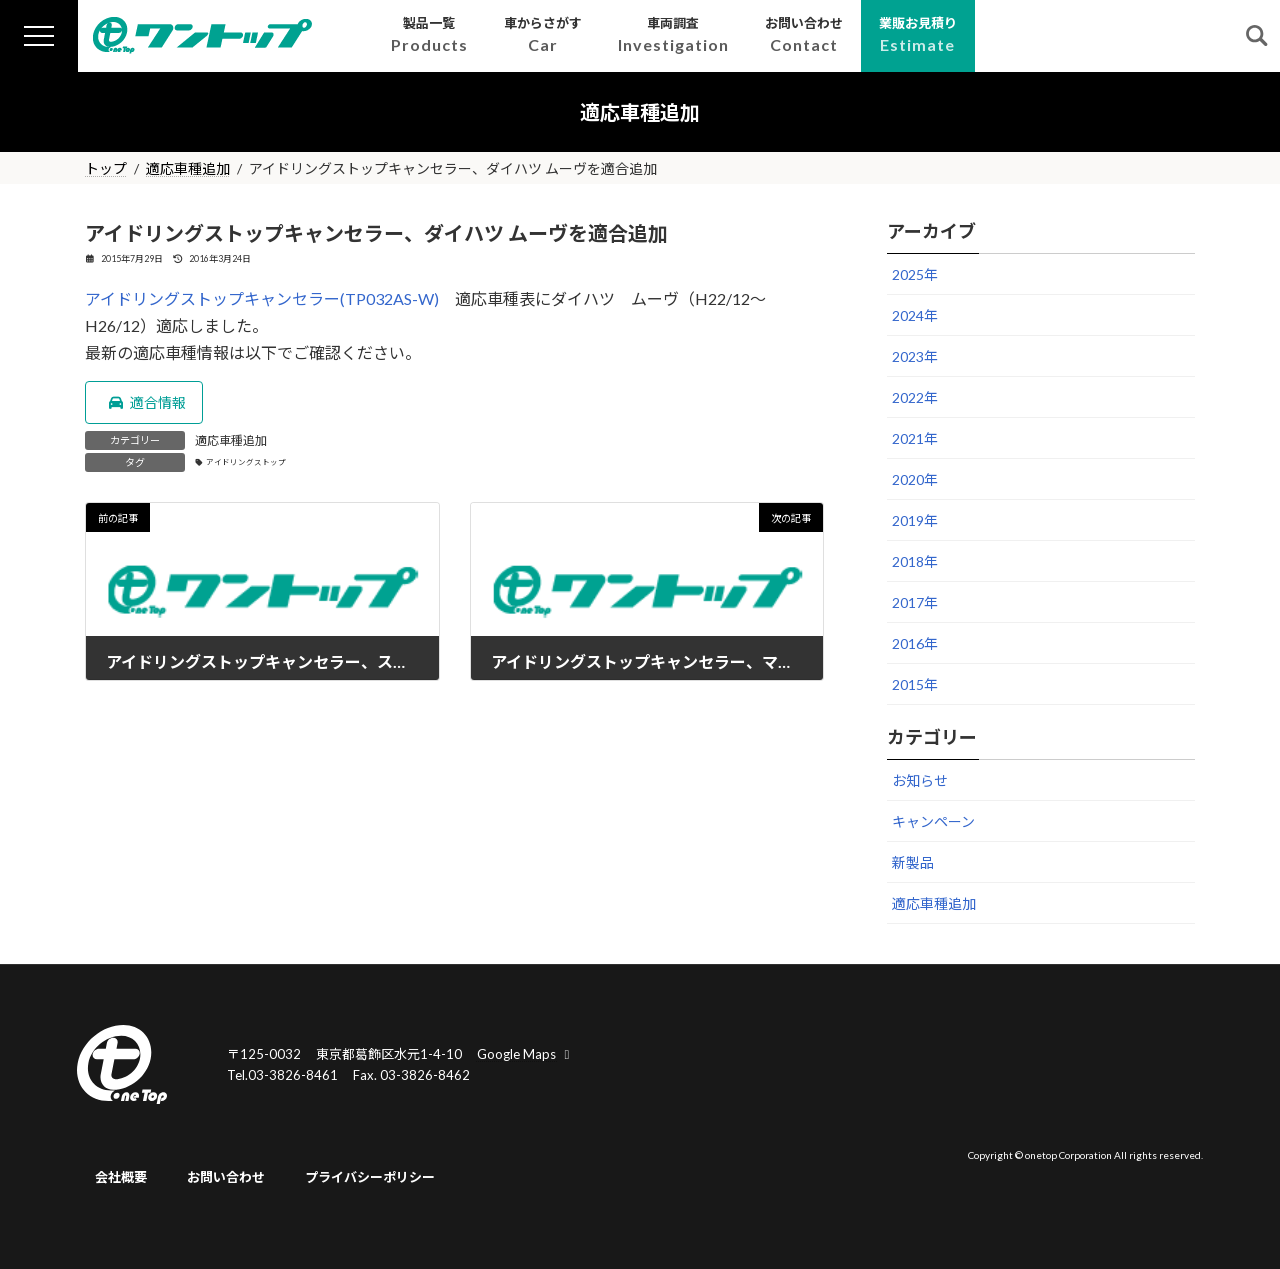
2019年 (915, 520)
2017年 (915, 602)
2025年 (915, 274)
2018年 (915, 561)
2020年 (915, 479)
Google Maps (526, 1054)
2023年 (915, 356)
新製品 (913, 862)
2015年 (915, 684)
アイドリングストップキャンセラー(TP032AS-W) (262, 298)
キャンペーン (933, 821)
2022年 (915, 397)
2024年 (915, 315)
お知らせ (920, 780)
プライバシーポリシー (370, 1178)
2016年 (915, 643)
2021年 (915, 438)
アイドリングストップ (246, 462)
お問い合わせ (226, 1178)
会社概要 (121, 1178)
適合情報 (146, 402)
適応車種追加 (231, 440)
